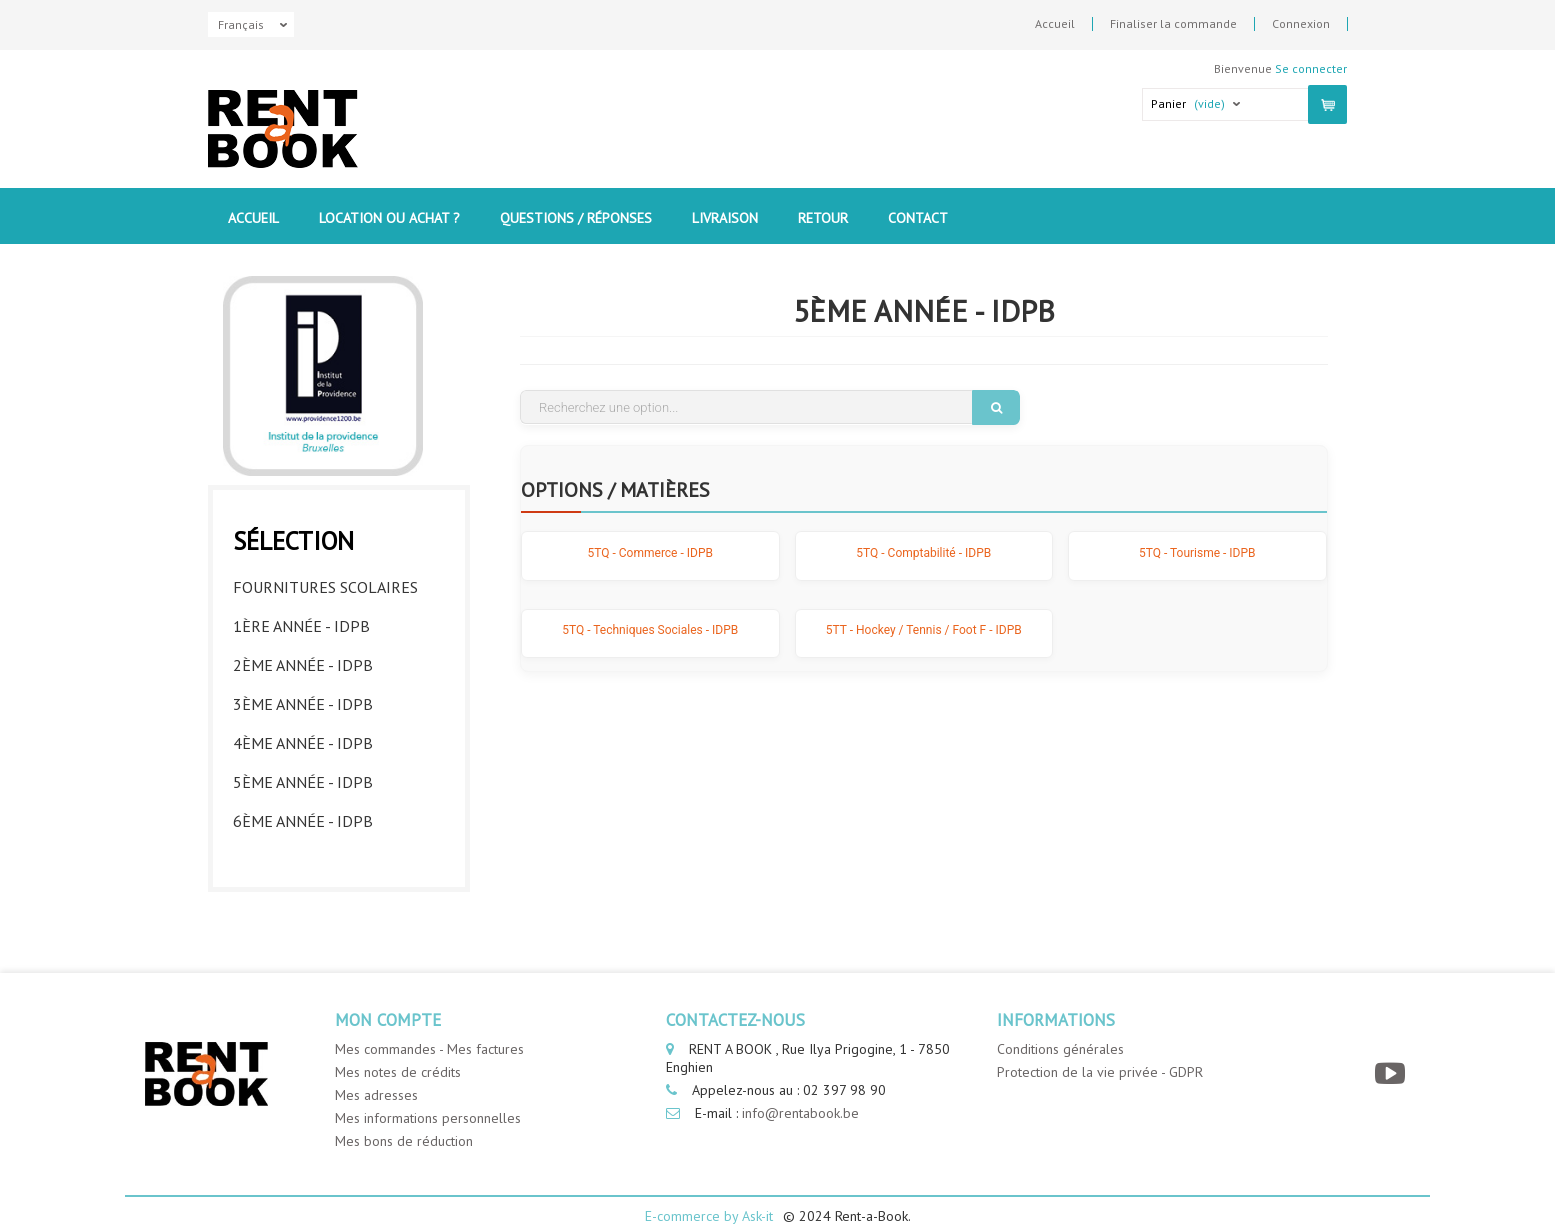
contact (918, 218)
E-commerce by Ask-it (709, 1191)
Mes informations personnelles (428, 1093)
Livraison (725, 218)
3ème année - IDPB (303, 699)
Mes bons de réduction (404, 1116)
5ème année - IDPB (303, 777)
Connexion (1301, 24)
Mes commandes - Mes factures (429, 1024)
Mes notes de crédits (398, 1047)
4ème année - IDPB (303, 738)
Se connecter (1311, 68)
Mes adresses (376, 1070)
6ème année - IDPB (303, 816)
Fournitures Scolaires (325, 582)
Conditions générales (1060, 1024)
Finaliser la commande (1173, 24)
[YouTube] (1392, 1048)
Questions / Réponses (576, 218)
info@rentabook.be (800, 1088)
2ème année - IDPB (303, 660)
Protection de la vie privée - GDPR (1100, 1047)
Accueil (1055, 24)
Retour (823, 218)
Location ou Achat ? (389, 218)
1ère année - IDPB (301, 621)
